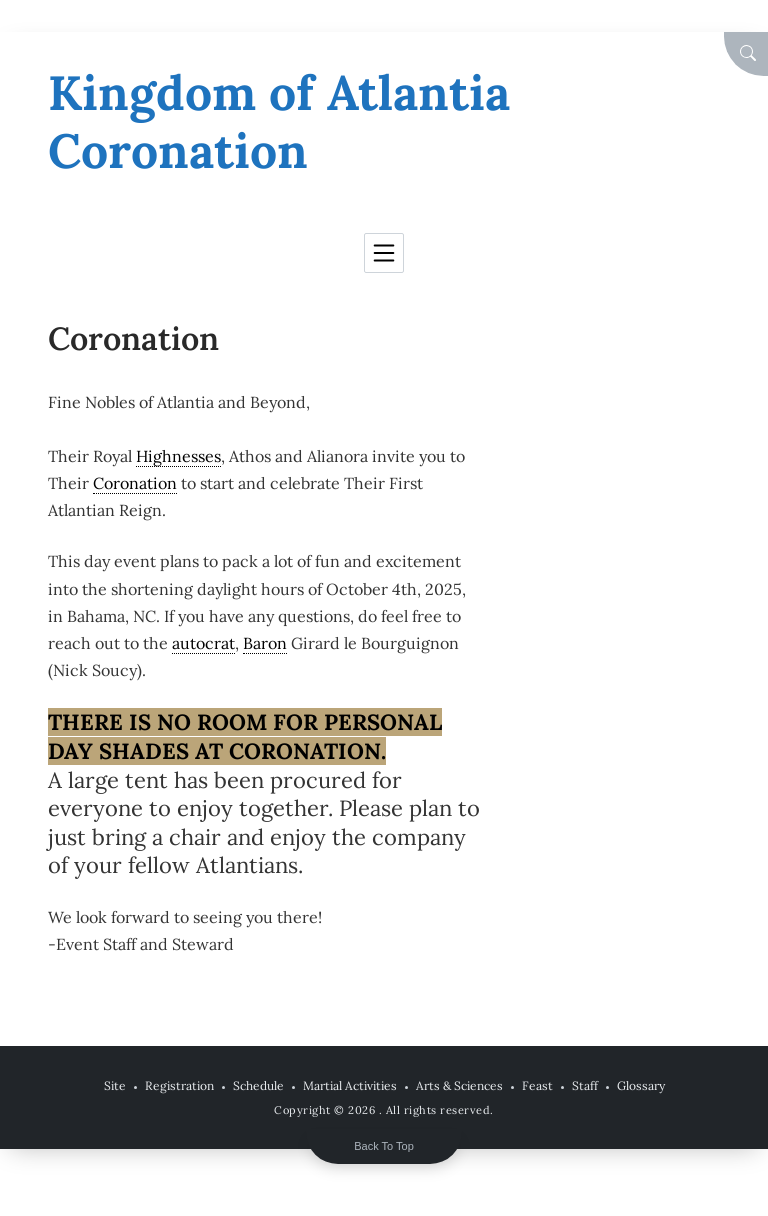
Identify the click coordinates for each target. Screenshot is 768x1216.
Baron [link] (265, 643)
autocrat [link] (203, 643)
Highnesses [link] (178, 456)
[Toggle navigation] (384, 253)
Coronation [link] (135, 483)
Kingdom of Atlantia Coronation (279, 121)
